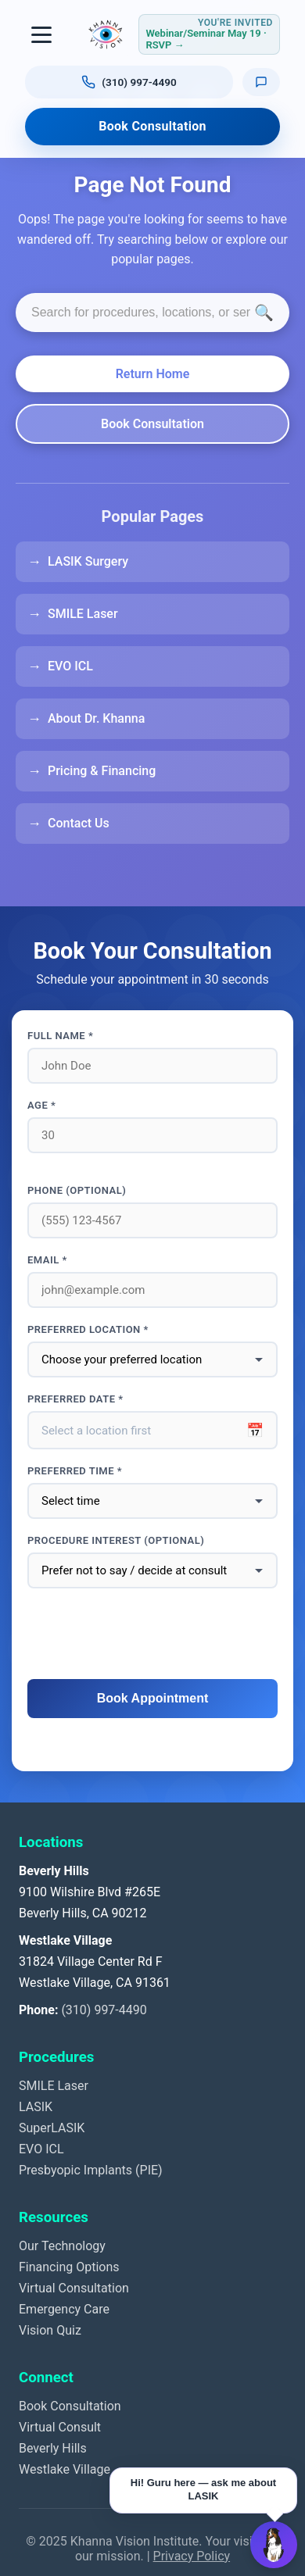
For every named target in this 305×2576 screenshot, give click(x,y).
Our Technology (62, 2245)
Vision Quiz (50, 2330)
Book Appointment (153, 1698)
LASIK (35, 2106)
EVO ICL (70, 666)
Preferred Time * (74, 1471)
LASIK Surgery (88, 561)
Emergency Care (64, 2309)
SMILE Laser (83, 613)
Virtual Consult (60, 2427)
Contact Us (78, 823)
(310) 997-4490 (103, 2010)
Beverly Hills (53, 2448)
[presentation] (152, 1634)
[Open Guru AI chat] (273, 2544)
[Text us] (261, 81)
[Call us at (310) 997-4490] (129, 82)
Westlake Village (64, 2469)
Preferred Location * (88, 1329)
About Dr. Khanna (96, 718)
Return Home (153, 373)
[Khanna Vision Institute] (105, 34)
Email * (47, 1260)
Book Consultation (152, 126)
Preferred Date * (75, 1399)
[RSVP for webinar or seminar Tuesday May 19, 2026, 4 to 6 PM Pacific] (209, 34)
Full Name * (60, 1035)
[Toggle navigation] (42, 34)
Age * (41, 1105)
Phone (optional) (76, 1190)
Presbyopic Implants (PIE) (91, 2170)
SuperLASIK (51, 2127)
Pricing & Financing (102, 770)
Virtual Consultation (74, 2288)
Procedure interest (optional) (115, 1540)
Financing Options (69, 2267)
